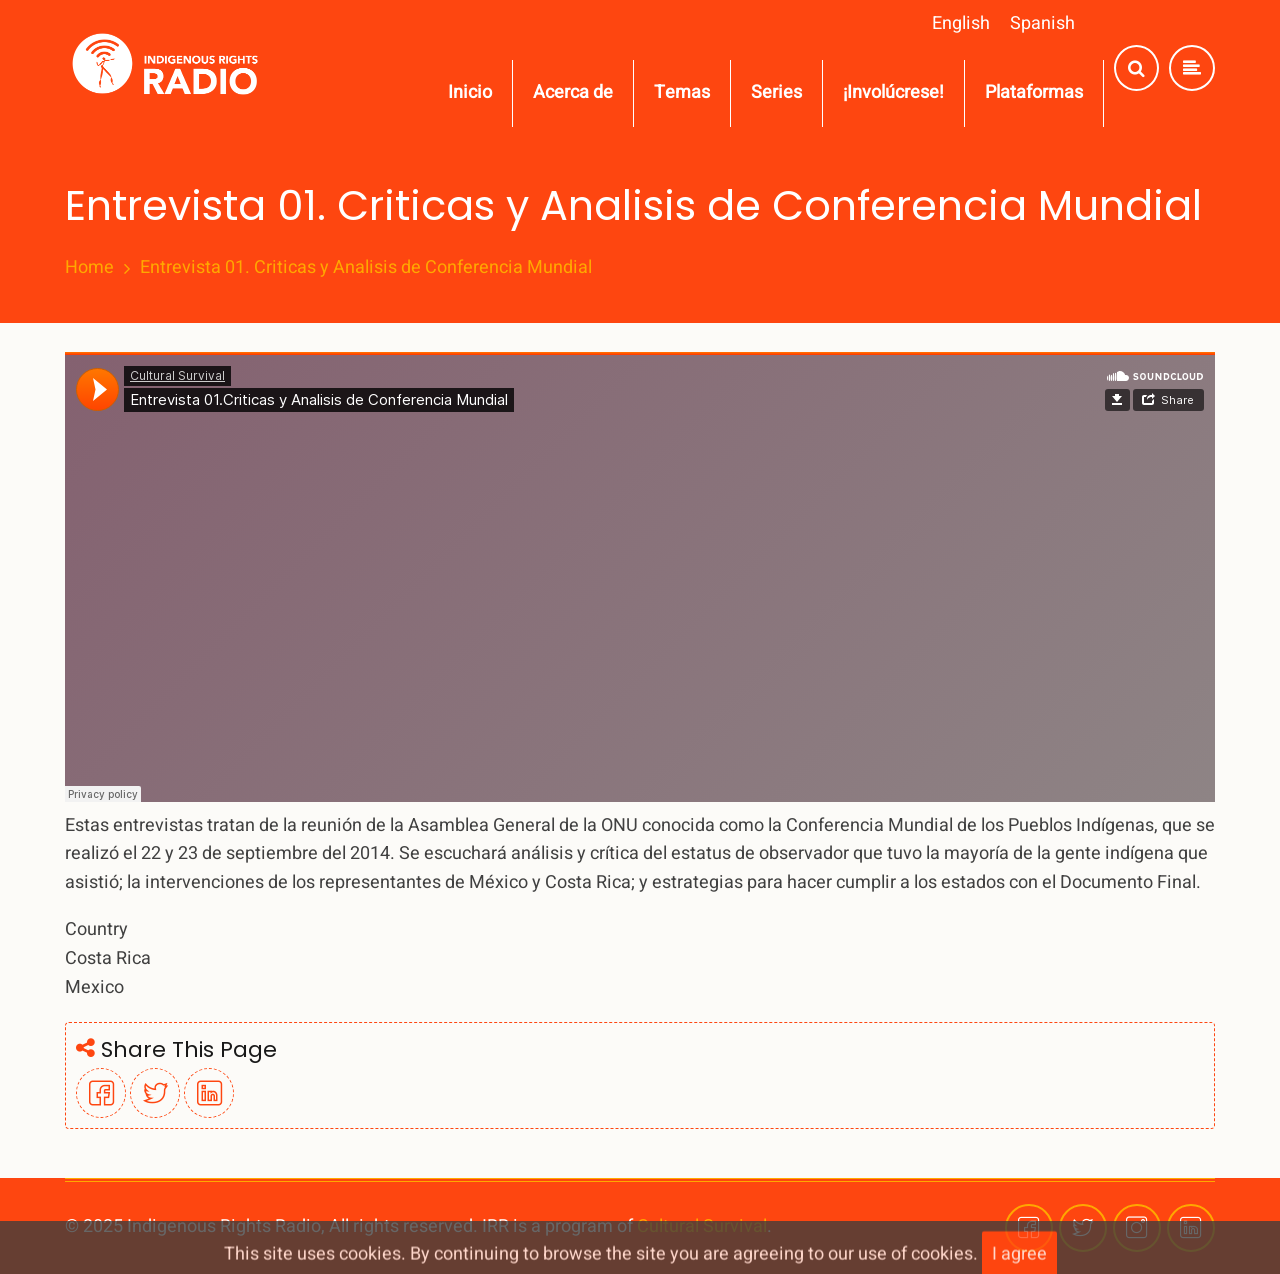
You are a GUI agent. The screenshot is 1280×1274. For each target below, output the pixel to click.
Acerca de (573, 92)
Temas (682, 92)
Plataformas (1034, 92)
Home (89, 268)
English (961, 23)
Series (776, 92)
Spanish (1042, 23)
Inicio (470, 92)
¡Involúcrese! (893, 92)
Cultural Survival (702, 1226)
